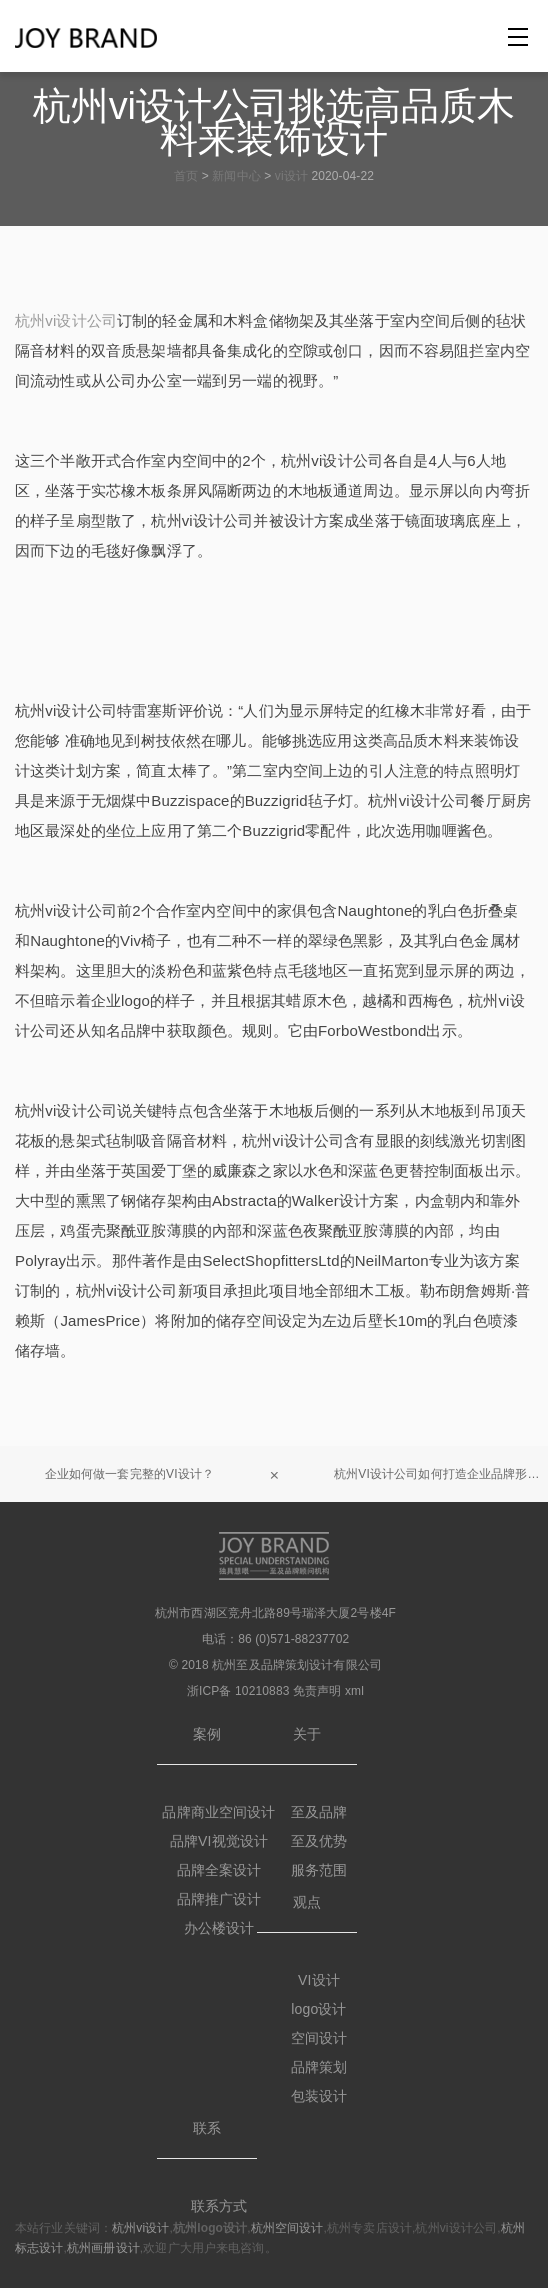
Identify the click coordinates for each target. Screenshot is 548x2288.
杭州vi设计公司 (66, 320)
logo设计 (318, 2009)
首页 (186, 176)
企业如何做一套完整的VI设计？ (129, 1474)
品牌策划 (319, 2067)
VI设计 (319, 1980)
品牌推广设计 (219, 1899)
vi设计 (291, 176)
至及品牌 (319, 1812)
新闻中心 (236, 176)
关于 (307, 1734)
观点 (307, 1902)
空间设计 (319, 2038)
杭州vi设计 (140, 2228)
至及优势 (319, 1841)
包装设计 (319, 2096)
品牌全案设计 (219, 1870)
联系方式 (219, 2206)
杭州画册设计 (103, 2248)
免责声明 (317, 1691)
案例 (207, 1734)
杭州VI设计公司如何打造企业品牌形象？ (441, 1474)
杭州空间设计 (287, 2228)
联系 (207, 2128)
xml (354, 1691)
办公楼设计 (219, 1928)
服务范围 (319, 1870)
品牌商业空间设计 (218, 1812)
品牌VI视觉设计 (219, 1841)
